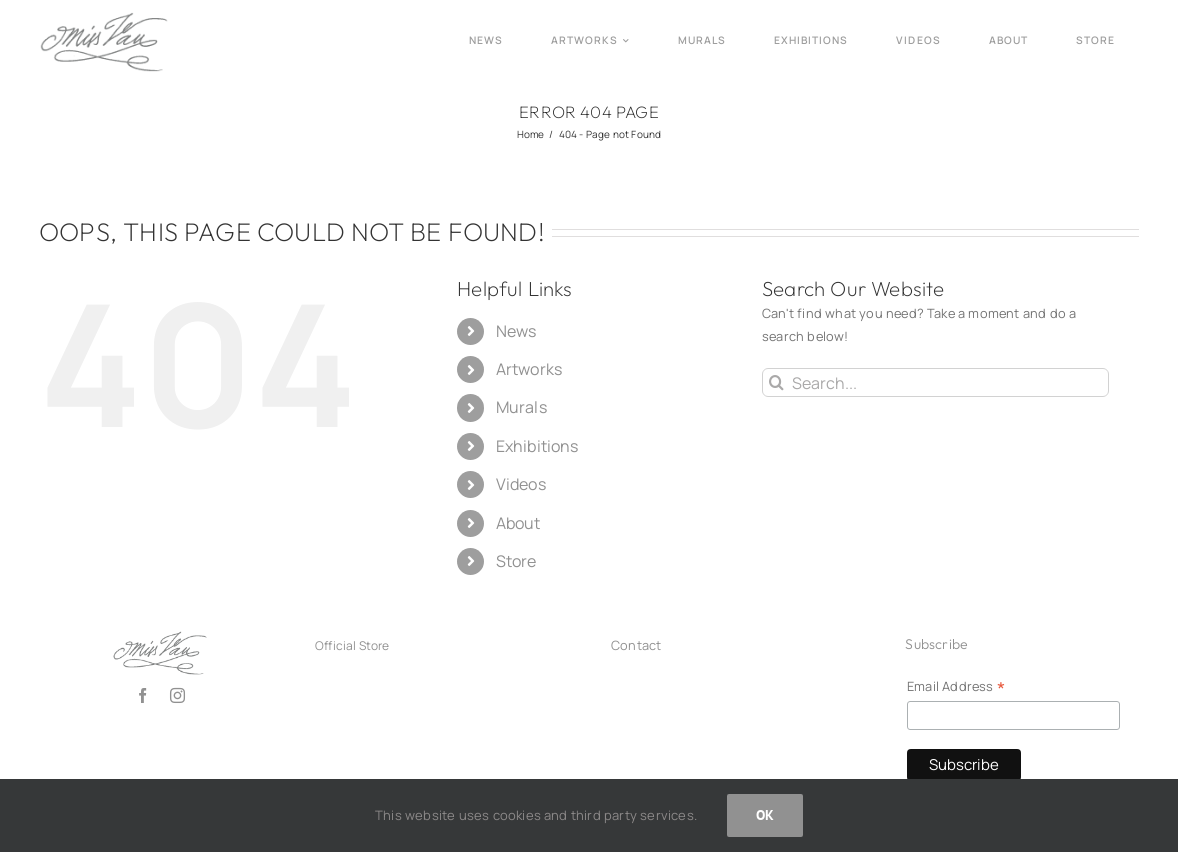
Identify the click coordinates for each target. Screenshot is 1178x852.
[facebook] (142, 695)
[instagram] (177, 695)
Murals (521, 407)
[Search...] (935, 382)
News (516, 331)
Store (516, 561)
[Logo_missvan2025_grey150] (104, 18)
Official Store (352, 645)
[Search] (776, 382)
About (518, 523)
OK (765, 815)
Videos (521, 484)
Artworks (529, 369)
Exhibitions (537, 446)
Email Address (956, 687)
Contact (636, 645)
